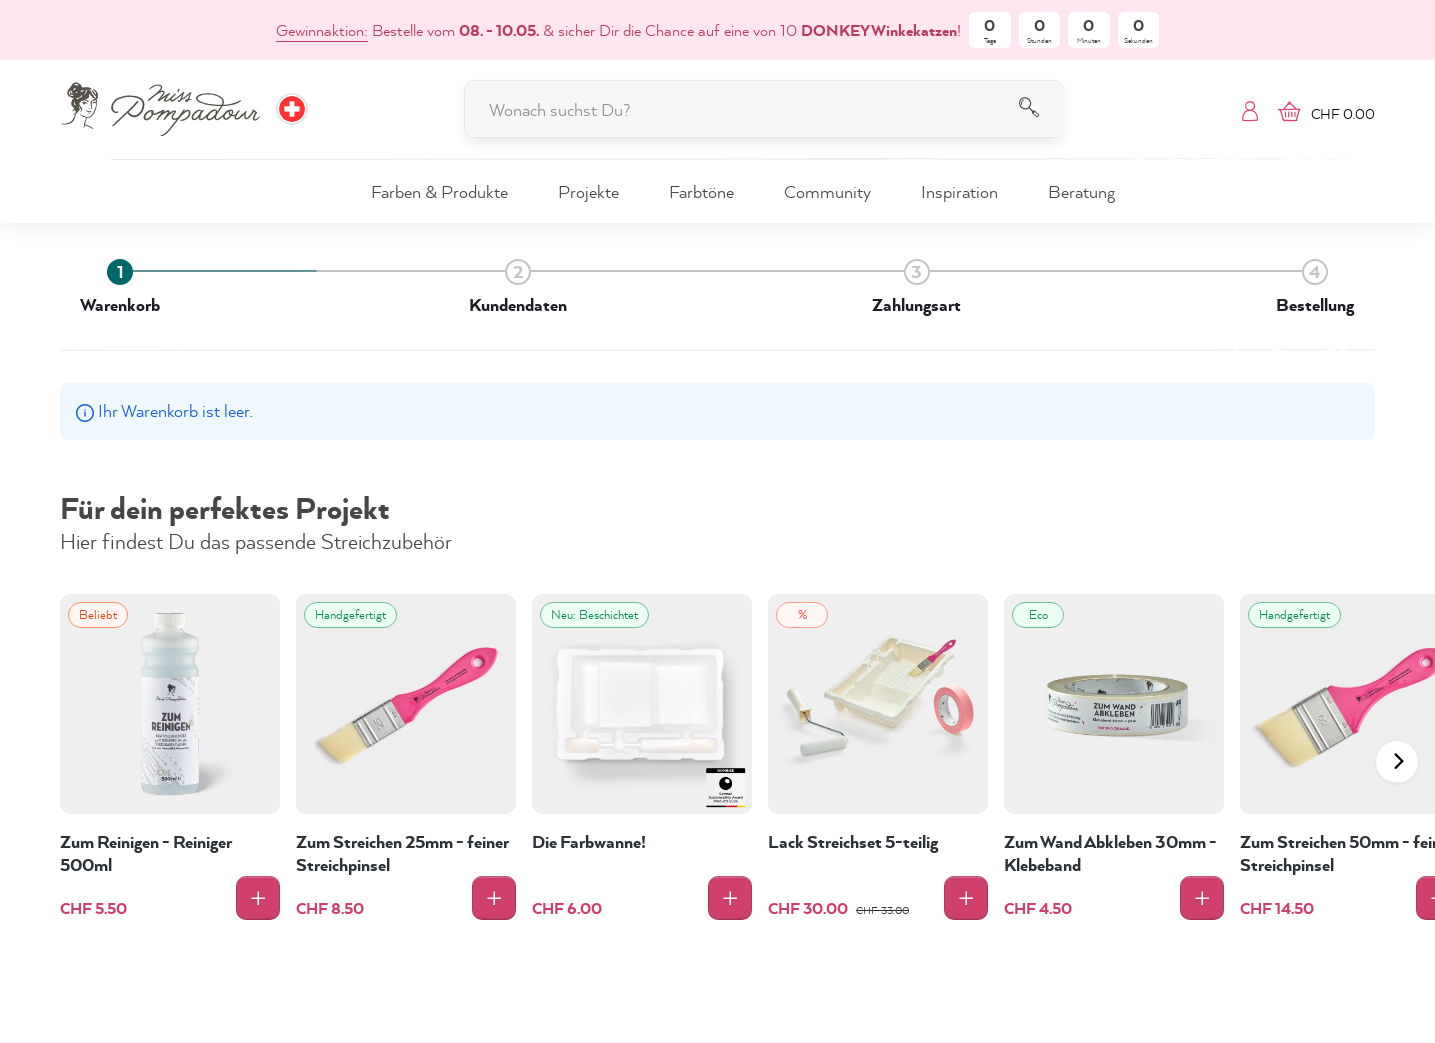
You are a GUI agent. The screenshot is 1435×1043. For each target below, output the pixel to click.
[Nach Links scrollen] (1397, 762)
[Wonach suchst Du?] (764, 109)
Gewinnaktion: (322, 30)
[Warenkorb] (1321, 109)
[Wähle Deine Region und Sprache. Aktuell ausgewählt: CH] (292, 109)
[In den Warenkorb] (258, 898)
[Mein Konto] (1250, 109)
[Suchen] (1038, 109)
